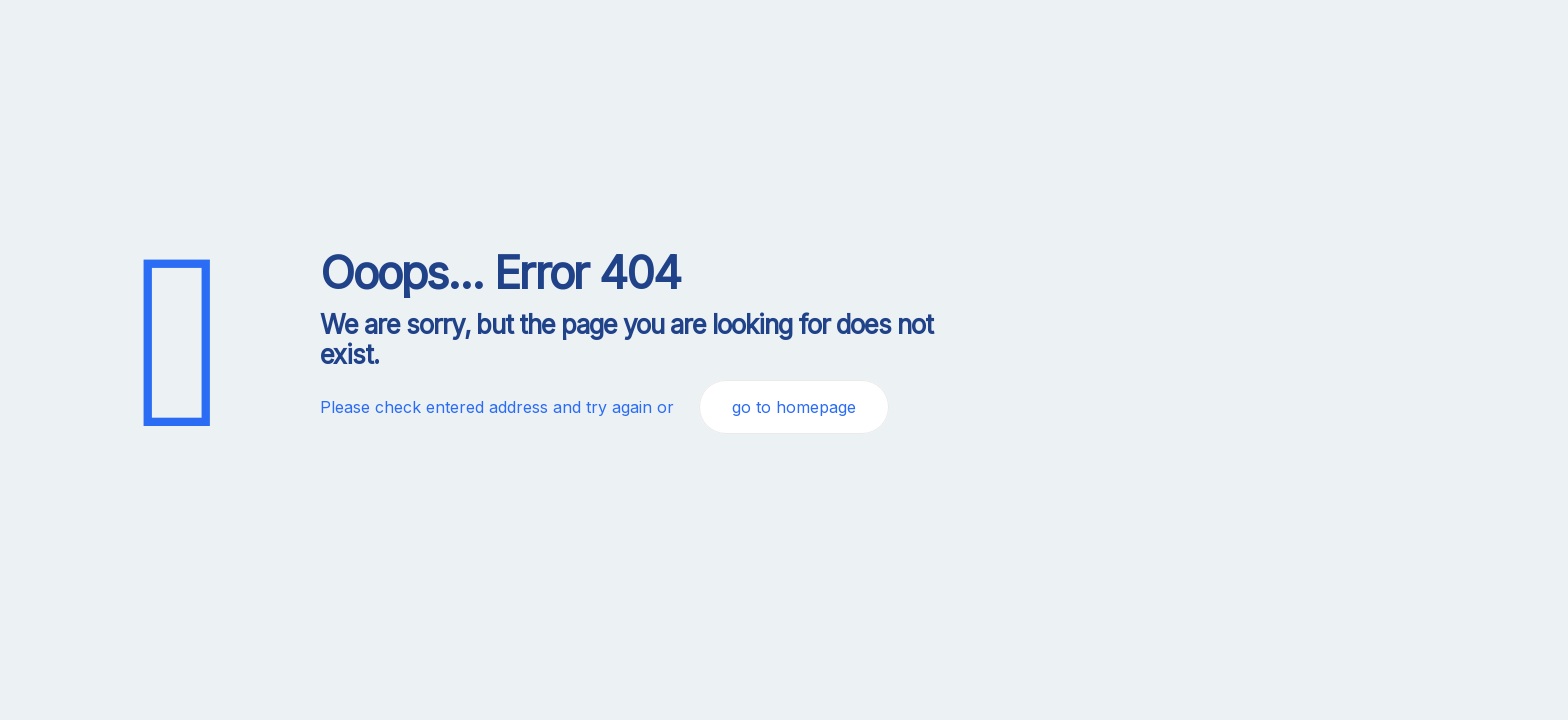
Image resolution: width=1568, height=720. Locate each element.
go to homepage (794, 407)
